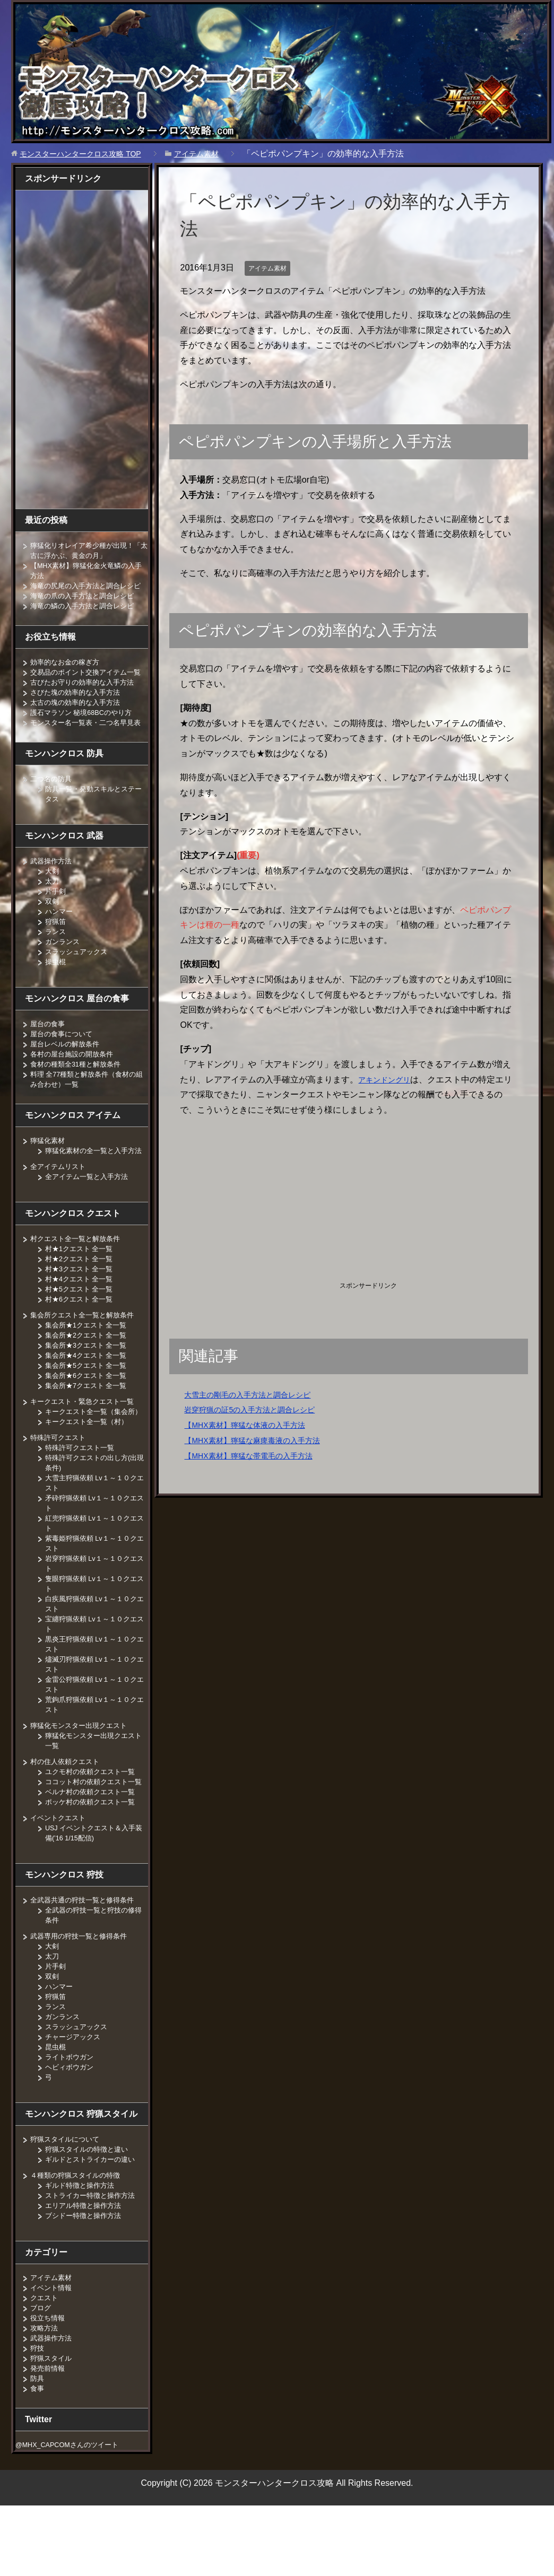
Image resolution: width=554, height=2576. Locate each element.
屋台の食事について (63, 1064)
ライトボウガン (71, 2117)
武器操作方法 (52, 891)
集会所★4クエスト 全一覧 (89, 1395)
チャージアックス (75, 2097)
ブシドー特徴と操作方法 (86, 2276)
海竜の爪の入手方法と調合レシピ (86, 605)
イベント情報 (52, 2348)
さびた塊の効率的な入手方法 (78, 712)
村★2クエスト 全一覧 (81, 1299)
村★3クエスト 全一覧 (81, 1309)
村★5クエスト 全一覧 (81, 1329)
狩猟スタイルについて (67, 2199)
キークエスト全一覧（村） (89, 1472)
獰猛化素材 (48, 1170)
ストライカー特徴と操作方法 (93, 2255)
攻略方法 (45, 2388)
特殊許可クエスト (60, 1487)
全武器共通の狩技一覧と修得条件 (86, 1960)
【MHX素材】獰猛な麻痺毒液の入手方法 (261, 1440)
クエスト (45, 2358)
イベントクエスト (60, 1878)
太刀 (52, 911)
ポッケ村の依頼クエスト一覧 (93, 1862)
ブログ (41, 2368)
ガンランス (63, 971)
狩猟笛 (56, 951)
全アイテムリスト (60, 1206)
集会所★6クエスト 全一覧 (89, 1415)
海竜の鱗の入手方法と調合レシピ (86, 616)
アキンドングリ (388, 1079)
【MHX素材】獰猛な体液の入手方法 (253, 1424)
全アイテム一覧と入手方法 (89, 1216)
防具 (37, 2438)
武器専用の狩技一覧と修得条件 (82, 1996)
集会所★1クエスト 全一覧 (89, 1365)
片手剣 (56, 921)
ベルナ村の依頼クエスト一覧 (93, 1852)
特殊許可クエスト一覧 (82, 1498)
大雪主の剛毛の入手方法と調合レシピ (256, 1394)
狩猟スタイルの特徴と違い (89, 2209)
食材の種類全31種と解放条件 (79, 1094)
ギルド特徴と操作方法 (82, 2245)
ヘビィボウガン (71, 2127)
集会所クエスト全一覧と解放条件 (86, 1355)
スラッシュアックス (78, 981)
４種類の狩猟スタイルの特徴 (78, 2235)
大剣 (52, 901)
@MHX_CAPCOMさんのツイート (72, 2505)
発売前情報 (48, 2428)
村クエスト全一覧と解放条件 (78, 1278)
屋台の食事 (48, 1054)
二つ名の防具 (52, 809)
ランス (56, 961)
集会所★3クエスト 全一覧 (89, 1385)
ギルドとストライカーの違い (93, 2219)
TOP (89, 153)
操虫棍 (56, 992)
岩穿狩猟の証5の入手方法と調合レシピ (258, 1409)
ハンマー (60, 941)
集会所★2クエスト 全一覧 (89, 1375)
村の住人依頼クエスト (67, 1811)
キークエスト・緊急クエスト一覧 (86, 1441)
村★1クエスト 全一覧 (81, 1289)
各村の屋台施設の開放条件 (74, 1084)
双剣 (52, 931)
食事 (37, 2448)
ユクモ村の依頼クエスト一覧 (93, 1822)
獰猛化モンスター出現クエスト (82, 1775)
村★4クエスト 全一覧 (81, 1319)
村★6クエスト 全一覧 (81, 1339)
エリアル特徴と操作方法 (86, 2265)
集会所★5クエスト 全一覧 (89, 1405)
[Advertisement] (269, 1201)
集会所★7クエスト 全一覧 (89, 1425)
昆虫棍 (56, 2107)
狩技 (37, 2408)
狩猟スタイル (52, 2418)
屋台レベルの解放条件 (67, 1074)
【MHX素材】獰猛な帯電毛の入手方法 (257, 1455)
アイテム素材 (270, 268)
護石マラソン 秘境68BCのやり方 (85, 732)
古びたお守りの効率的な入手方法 (86, 702)
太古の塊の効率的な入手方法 (78, 722)
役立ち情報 (48, 2378)
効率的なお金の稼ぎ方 (67, 672)
